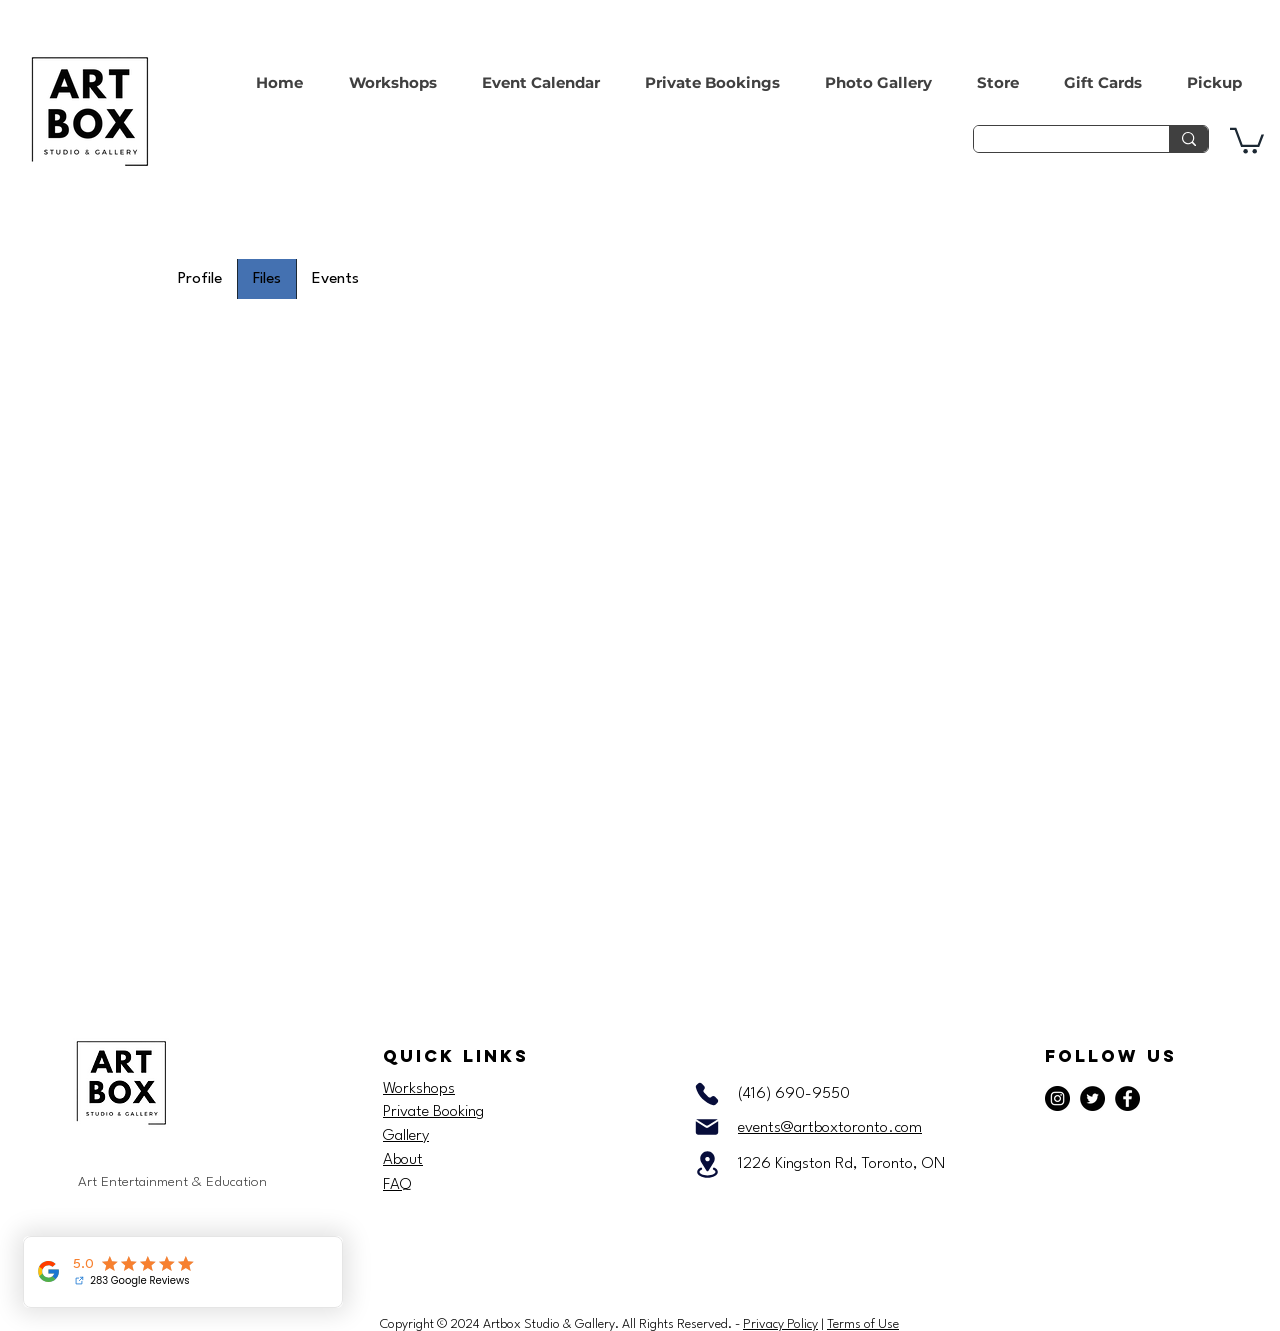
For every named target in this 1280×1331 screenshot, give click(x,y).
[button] (1247, 139)
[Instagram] (1057, 1098)
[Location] (707, 1164)
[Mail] (707, 1127)
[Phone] (707, 1094)
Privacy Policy (780, 1324)
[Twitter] (1092, 1098)
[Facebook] (1127, 1098)
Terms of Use (863, 1324)
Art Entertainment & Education (172, 1182)
